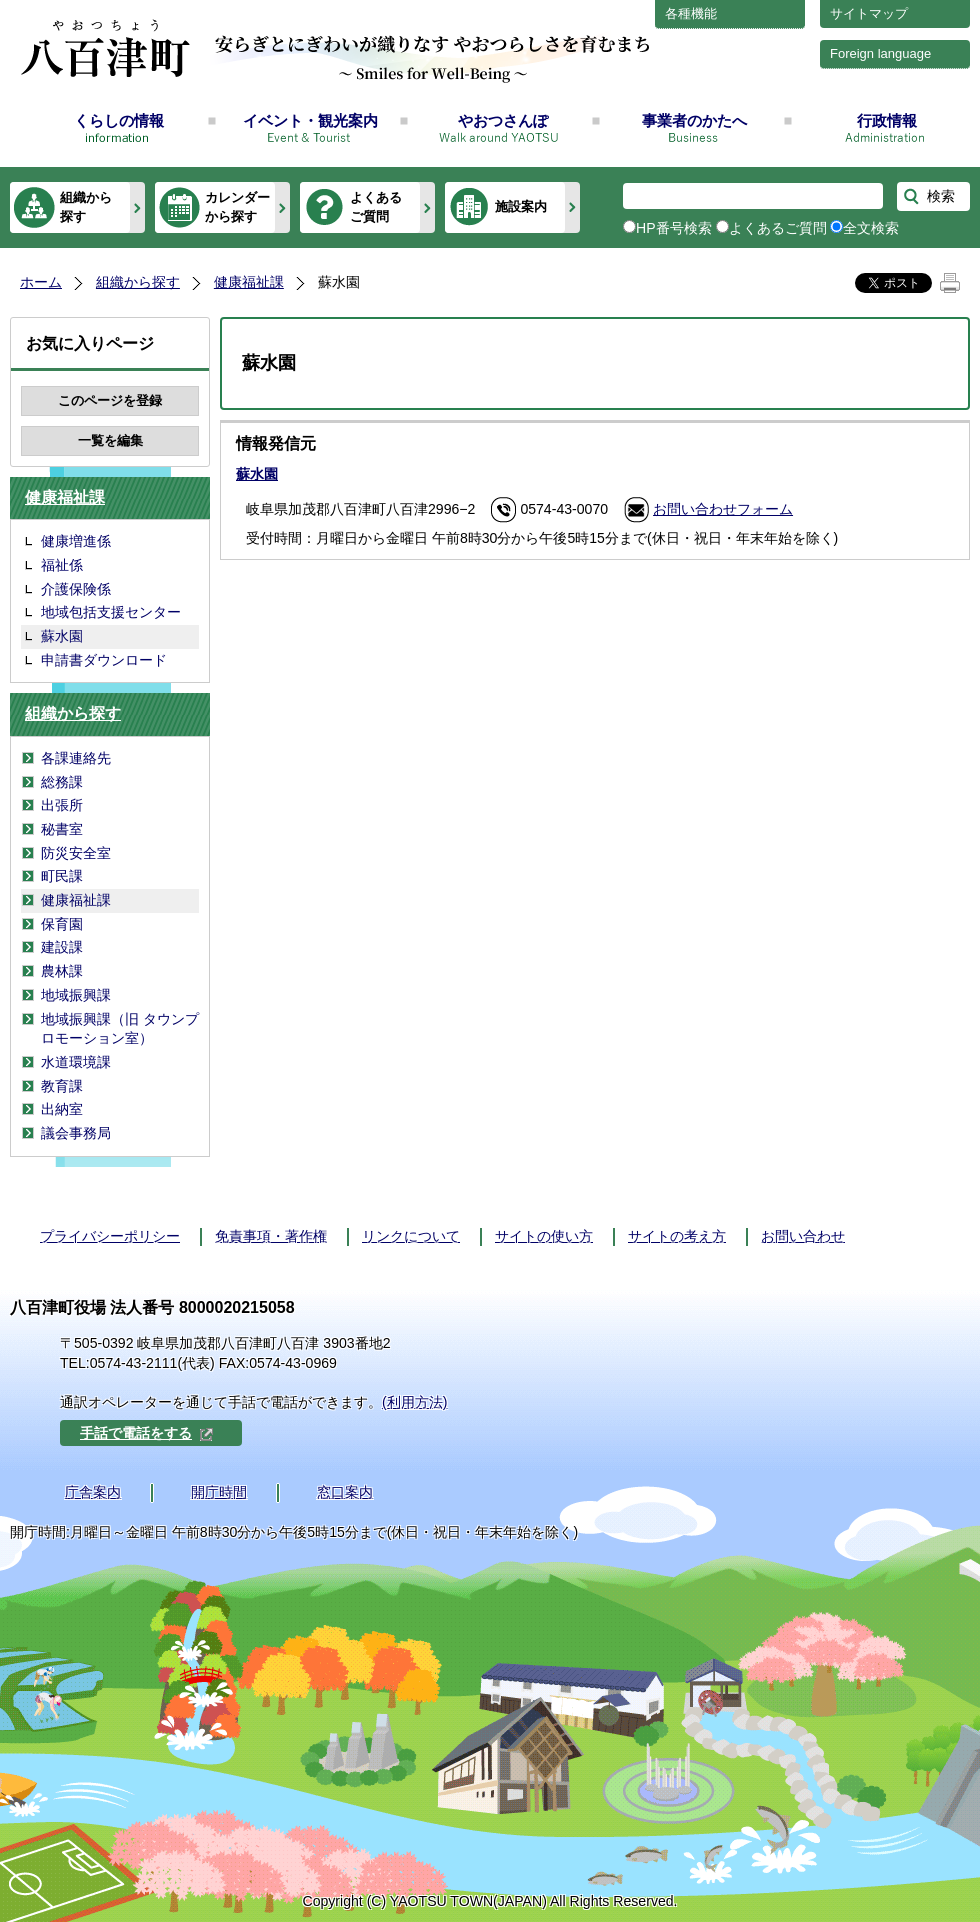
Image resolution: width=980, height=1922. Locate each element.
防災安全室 (76, 853)
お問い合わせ (803, 1236)
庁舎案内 (93, 1492)
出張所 (62, 805)
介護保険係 (76, 589)
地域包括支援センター (111, 612)
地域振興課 (76, 995)
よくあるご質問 (376, 206)
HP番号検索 (674, 228)
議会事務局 (76, 1133)
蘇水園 (62, 636)
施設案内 (521, 206)
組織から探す (86, 206)
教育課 (62, 1086)
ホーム (41, 282)
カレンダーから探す (237, 206)
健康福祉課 (249, 282)
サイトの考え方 (677, 1236)
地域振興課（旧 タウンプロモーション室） (120, 1029)
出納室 (62, 1109)
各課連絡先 (76, 758)
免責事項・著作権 (271, 1236)
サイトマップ (869, 13)
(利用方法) (414, 1402)
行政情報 (887, 120)
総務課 (62, 782)
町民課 (62, 876)
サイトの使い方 (544, 1236)
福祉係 (62, 565)
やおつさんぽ (503, 120)
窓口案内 (345, 1492)
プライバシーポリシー (110, 1236)
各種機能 (691, 13)
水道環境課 (76, 1062)
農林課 (62, 971)
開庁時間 (219, 1492)
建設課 (62, 947)
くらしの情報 (119, 120)
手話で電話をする (147, 1433)
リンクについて (411, 1236)
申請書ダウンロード (104, 660)
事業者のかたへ (694, 120)
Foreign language (880, 53)
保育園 (62, 924)
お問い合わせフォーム (723, 509)
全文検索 (871, 228)
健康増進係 (76, 541)
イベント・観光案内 (310, 120)
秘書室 (62, 829)
